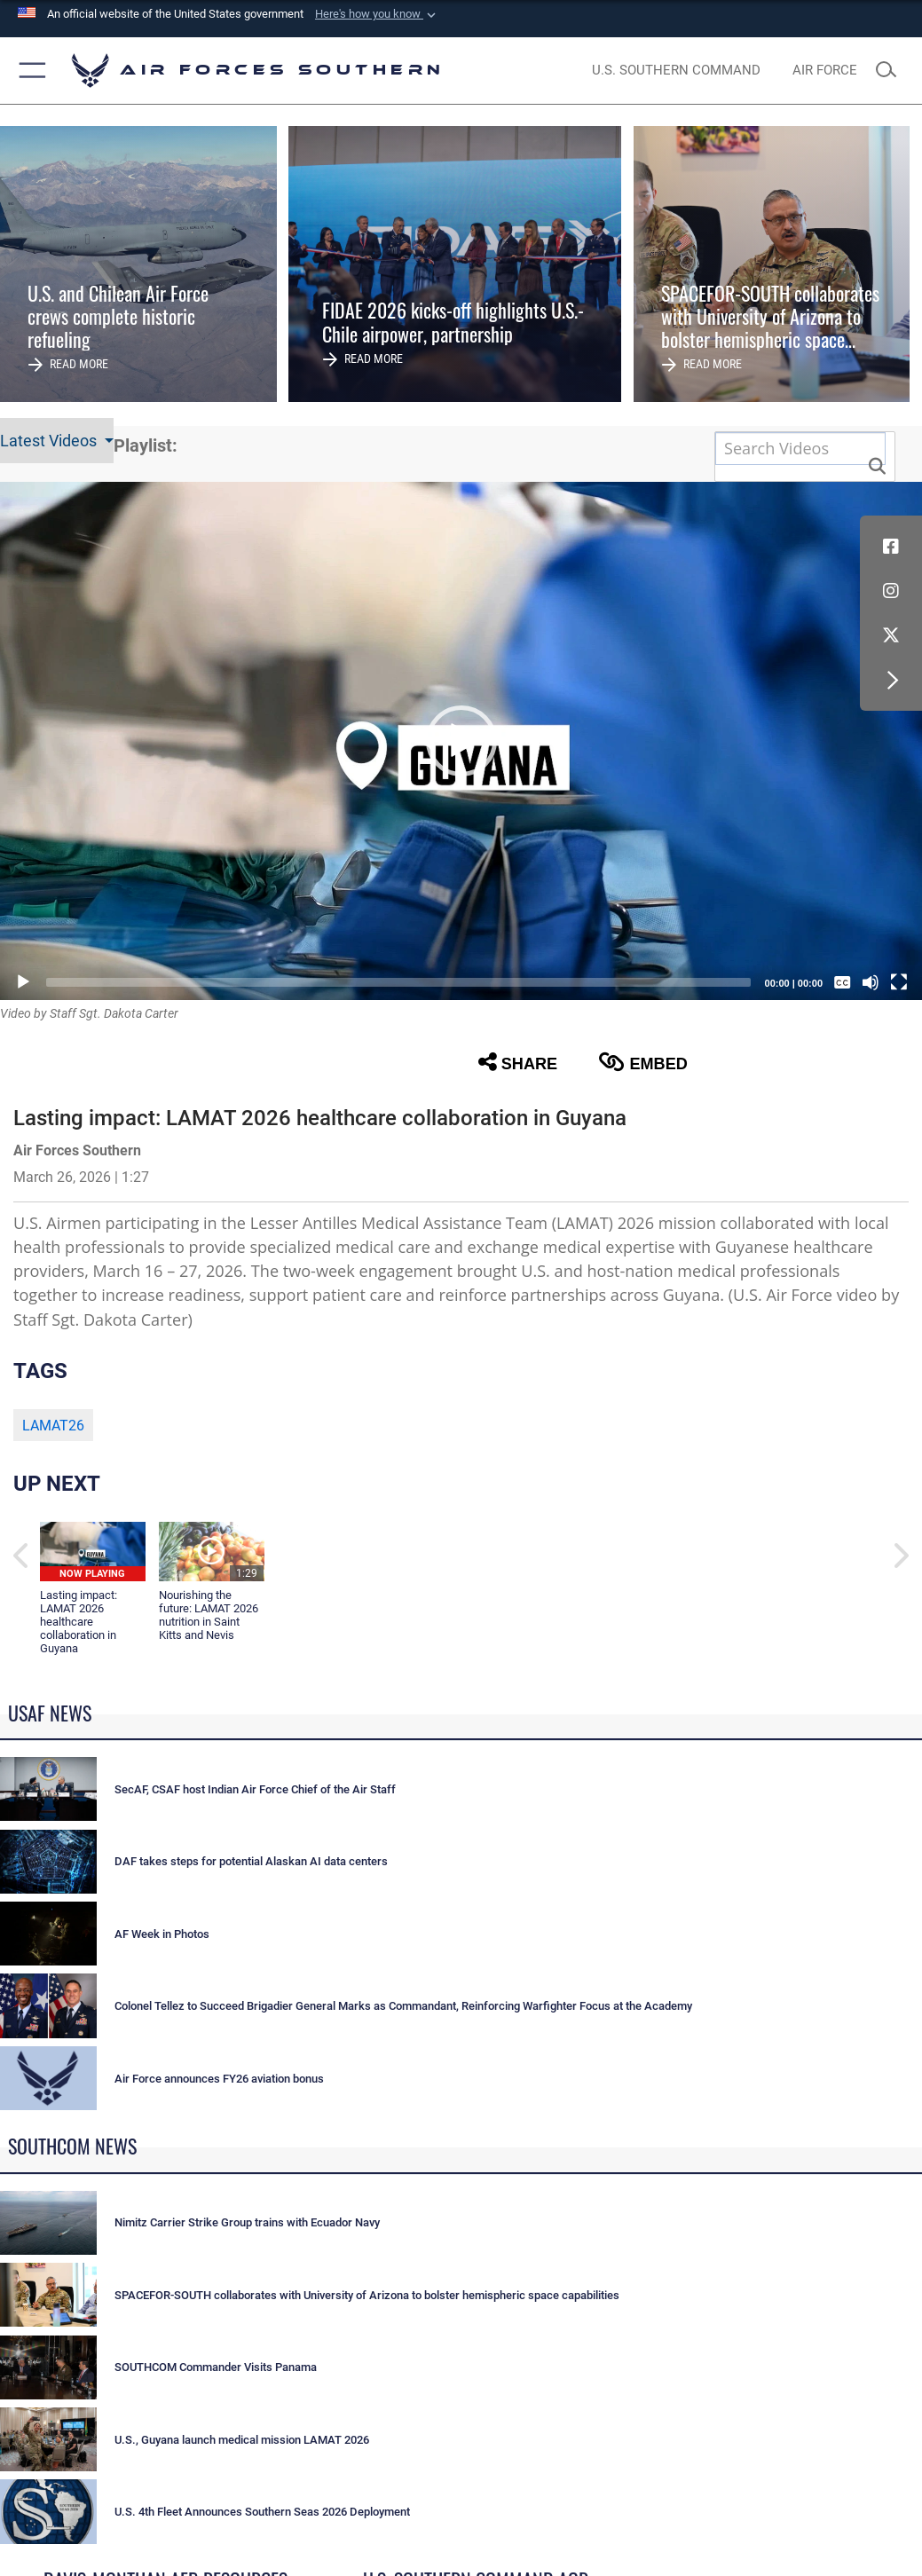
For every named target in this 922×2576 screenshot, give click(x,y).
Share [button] (517, 1062)
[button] (377, 14)
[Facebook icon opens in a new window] (891, 546)
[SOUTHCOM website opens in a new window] (675, 71)
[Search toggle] (891, 71)
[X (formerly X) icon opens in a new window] (891, 635)
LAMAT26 (53, 1425)
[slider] (398, 982)
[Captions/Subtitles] (842, 982)
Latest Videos (50, 440)
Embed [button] (643, 1062)
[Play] (23, 982)
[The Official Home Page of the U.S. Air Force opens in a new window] (824, 71)
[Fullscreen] (899, 982)
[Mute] (870, 982)
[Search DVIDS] (800, 448)
